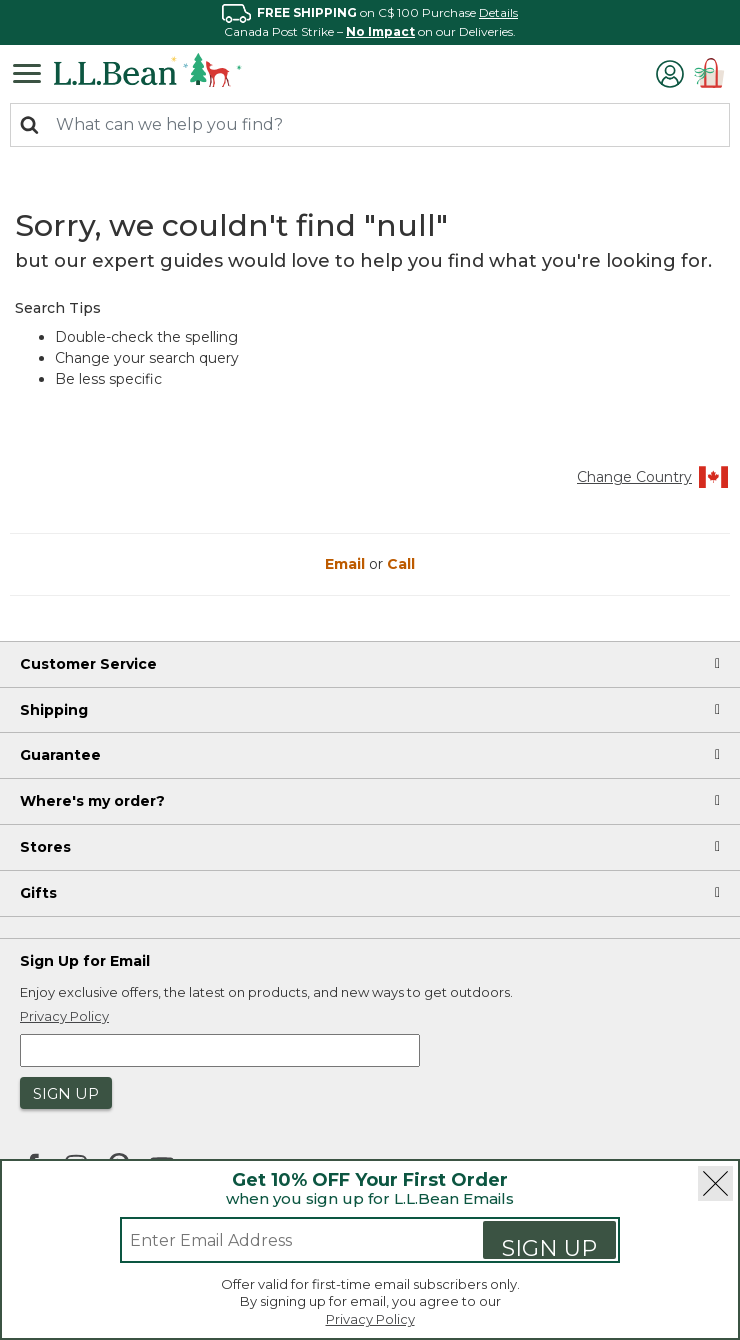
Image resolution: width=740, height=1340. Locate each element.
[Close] (715, 1183)
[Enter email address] (281, 1240)
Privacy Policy (370, 1319)
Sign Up (549, 1247)
